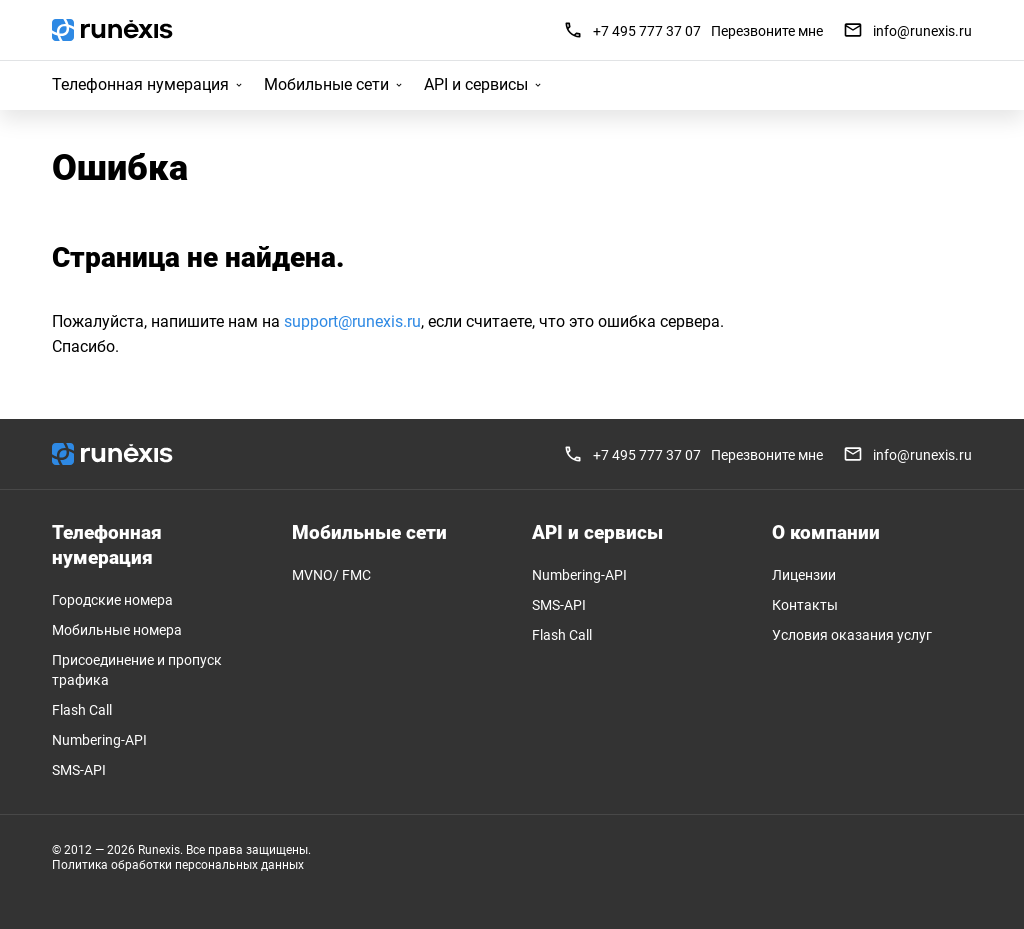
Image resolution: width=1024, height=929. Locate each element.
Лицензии (804, 575)
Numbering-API (99, 740)
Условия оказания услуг (852, 635)
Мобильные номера (117, 630)
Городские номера (112, 600)
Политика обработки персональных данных (178, 865)
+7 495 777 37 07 (647, 31)
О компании (826, 532)
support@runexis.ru (352, 321)
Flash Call (82, 710)
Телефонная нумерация (140, 84)
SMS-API (79, 770)
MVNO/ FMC (331, 575)
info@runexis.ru (907, 30)
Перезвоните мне (767, 31)
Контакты (805, 605)
